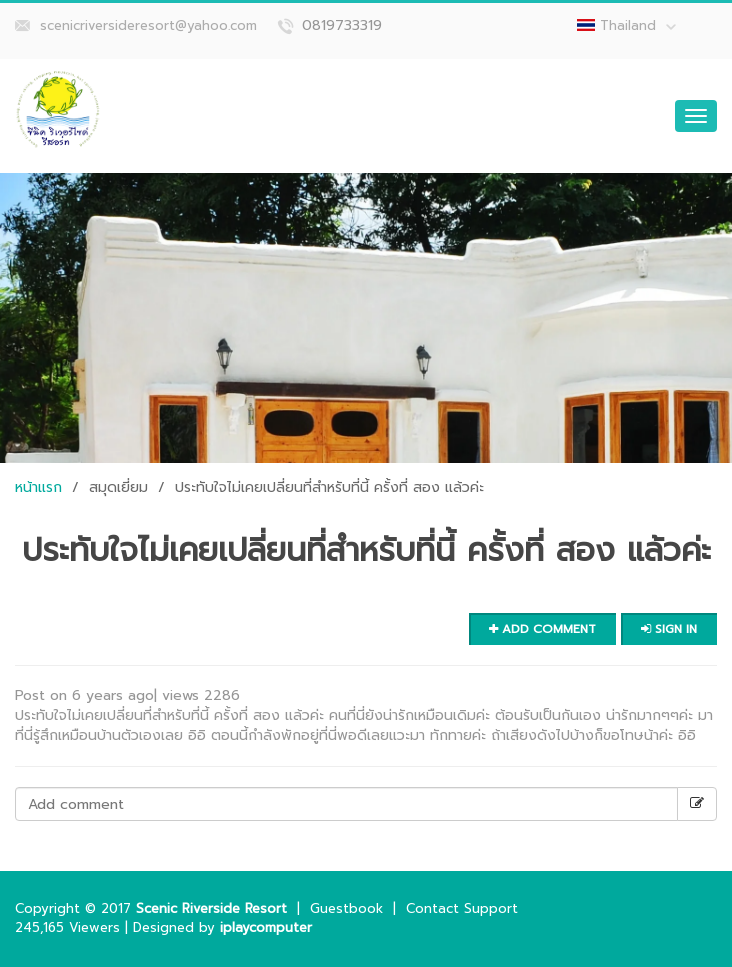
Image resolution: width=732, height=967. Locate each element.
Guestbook (346, 908)
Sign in (669, 629)
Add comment (542, 629)
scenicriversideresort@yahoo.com (148, 25)
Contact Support (462, 908)
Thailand (638, 25)
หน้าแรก (38, 487)
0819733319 (342, 25)
